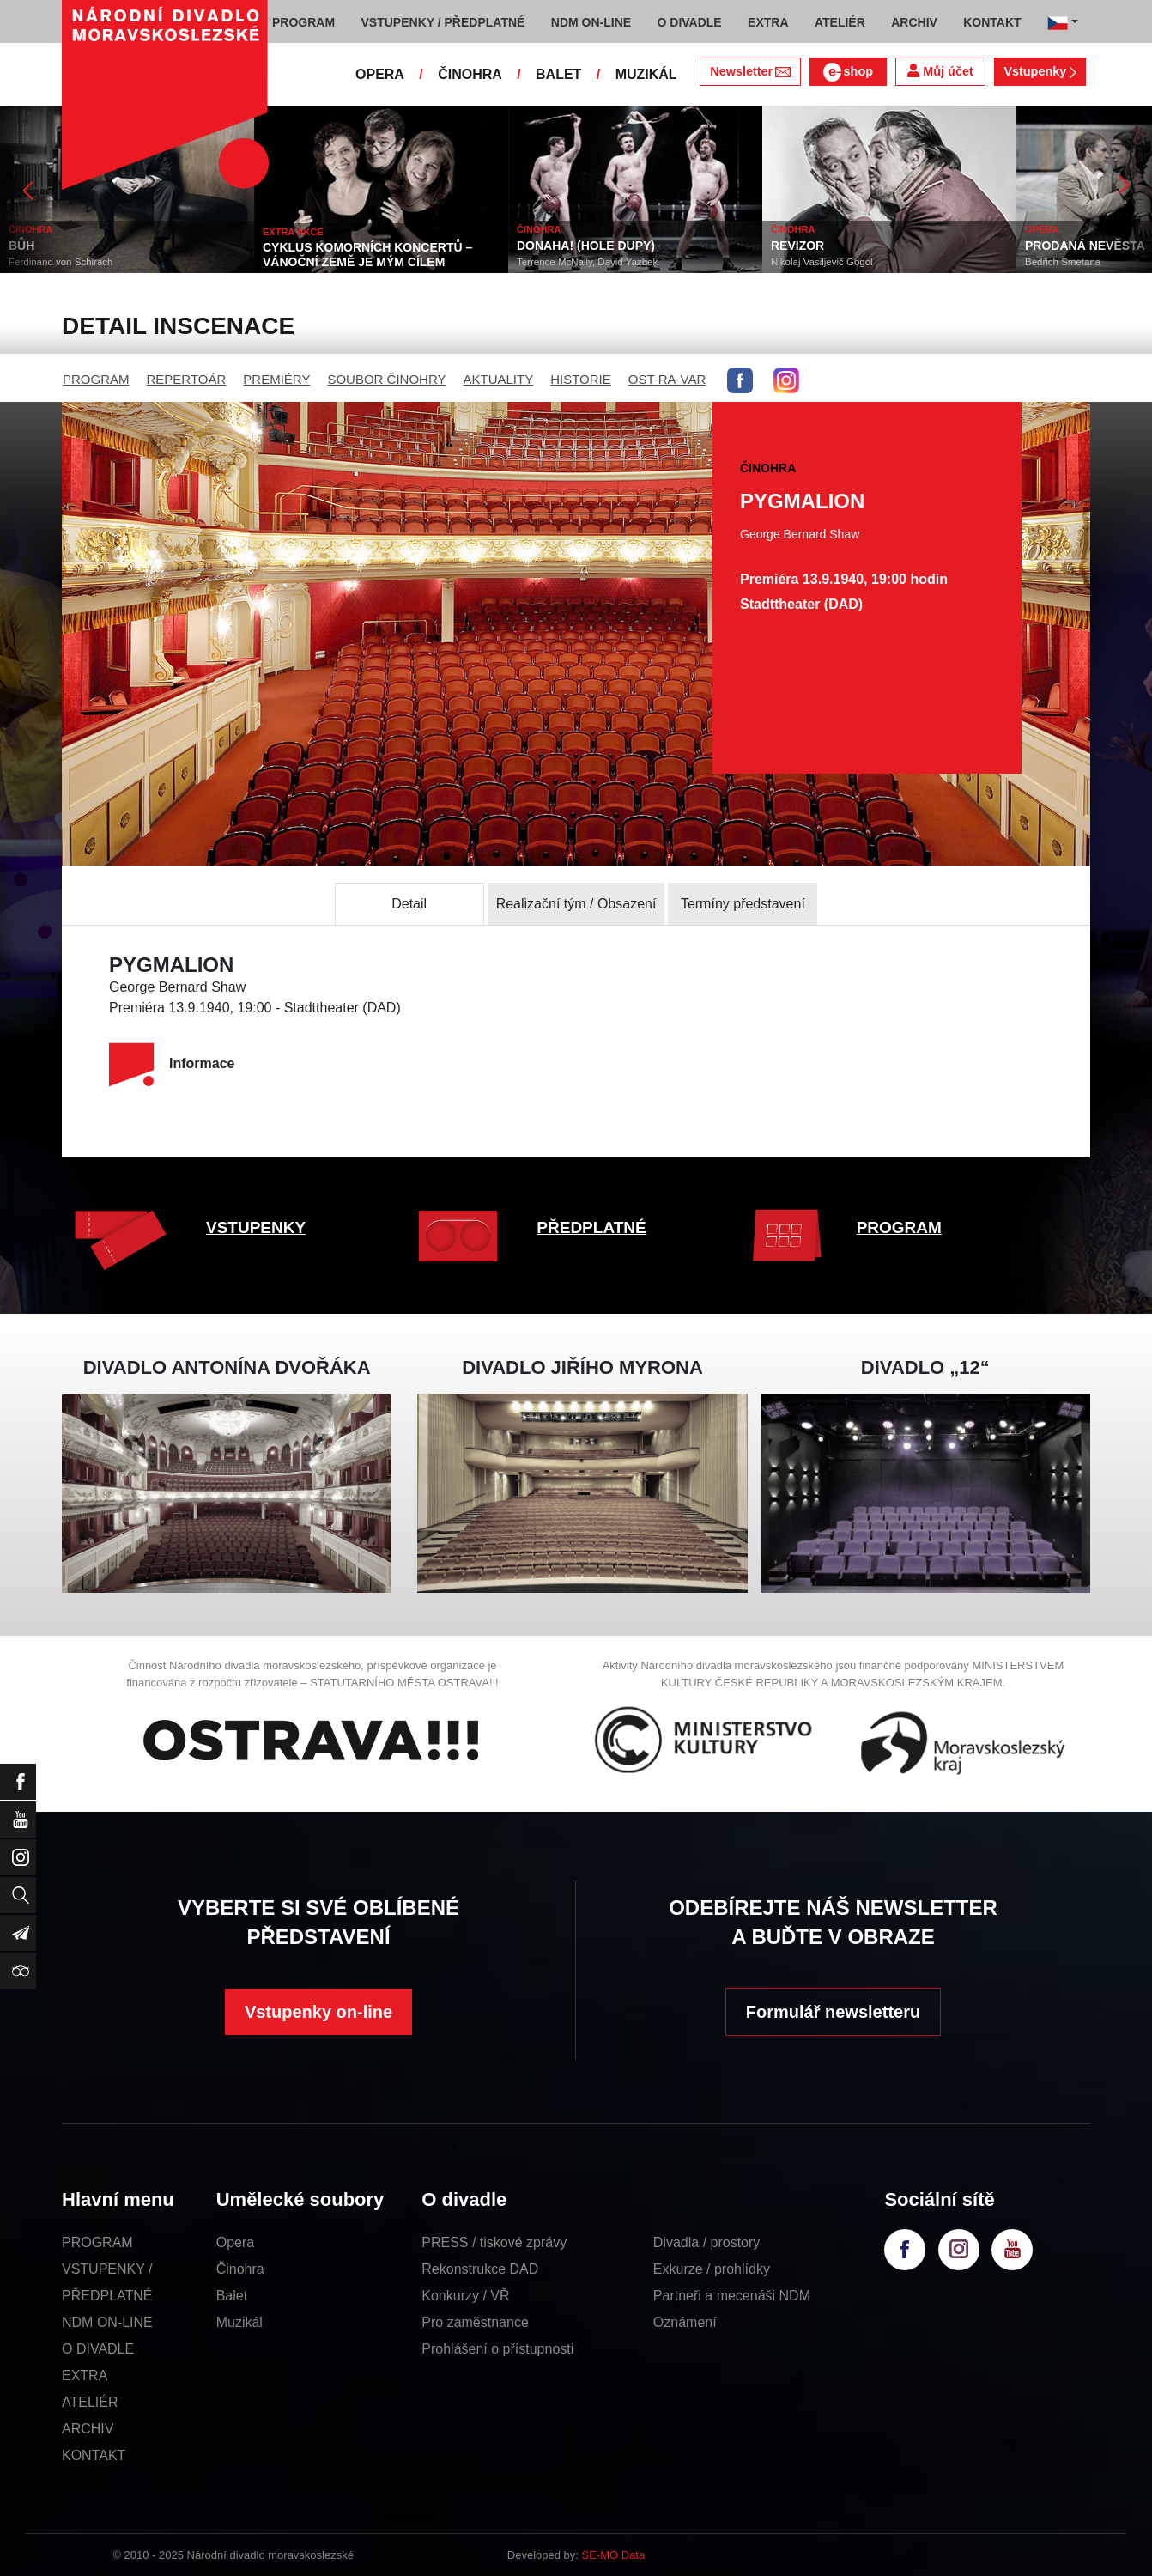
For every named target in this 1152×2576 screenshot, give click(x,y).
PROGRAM (96, 379)
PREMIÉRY (276, 379)
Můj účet (940, 71)
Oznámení (685, 2322)
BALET (558, 74)
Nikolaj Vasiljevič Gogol (822, 262)
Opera (235, 2242)
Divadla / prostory (707, 2242)
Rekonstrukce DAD (479, 2269)
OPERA (379, 74)
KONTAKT (93, 2455)
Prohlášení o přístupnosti (497, 2349)
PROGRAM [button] (303, 22)
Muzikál (239, 2322)
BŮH (21, 245)
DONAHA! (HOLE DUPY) (586, 245)
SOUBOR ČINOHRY (386, 379)
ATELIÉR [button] (840, 22)
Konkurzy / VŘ (465, 2295)
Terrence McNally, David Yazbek (587, 262)
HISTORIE (580, 379)
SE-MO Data (614, 2555)
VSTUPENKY (256, 1227)
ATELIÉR (90, 2402)
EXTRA (84, 2375)
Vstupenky (1039, 71)
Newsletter (750, 71)
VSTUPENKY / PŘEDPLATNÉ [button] (443, 22)
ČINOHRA (470, 74)
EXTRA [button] (768, 22)
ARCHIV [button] (914, 22)
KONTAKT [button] (992, 22)
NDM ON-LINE (107, 2322)
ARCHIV (87, 2428)
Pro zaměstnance (475, 2322)
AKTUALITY (498, 379)
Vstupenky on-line (318, 2011)
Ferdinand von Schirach (60, 262)
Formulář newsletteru (833, 2011)
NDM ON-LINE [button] (591, 22)
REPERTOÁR (187, 379)
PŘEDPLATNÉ (591, 1227)
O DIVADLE (98, 2349)
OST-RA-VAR (667, 379)
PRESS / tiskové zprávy (494, 2242)
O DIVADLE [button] (690, 22)
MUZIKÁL (646, 74)
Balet (231, 2295)
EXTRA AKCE (293, 232)
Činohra (240, 2269)
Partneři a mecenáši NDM (731, 2295)
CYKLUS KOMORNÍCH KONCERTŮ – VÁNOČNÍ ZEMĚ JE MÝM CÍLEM (367, 254)
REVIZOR (797, 245)
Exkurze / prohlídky (711, 2269)
